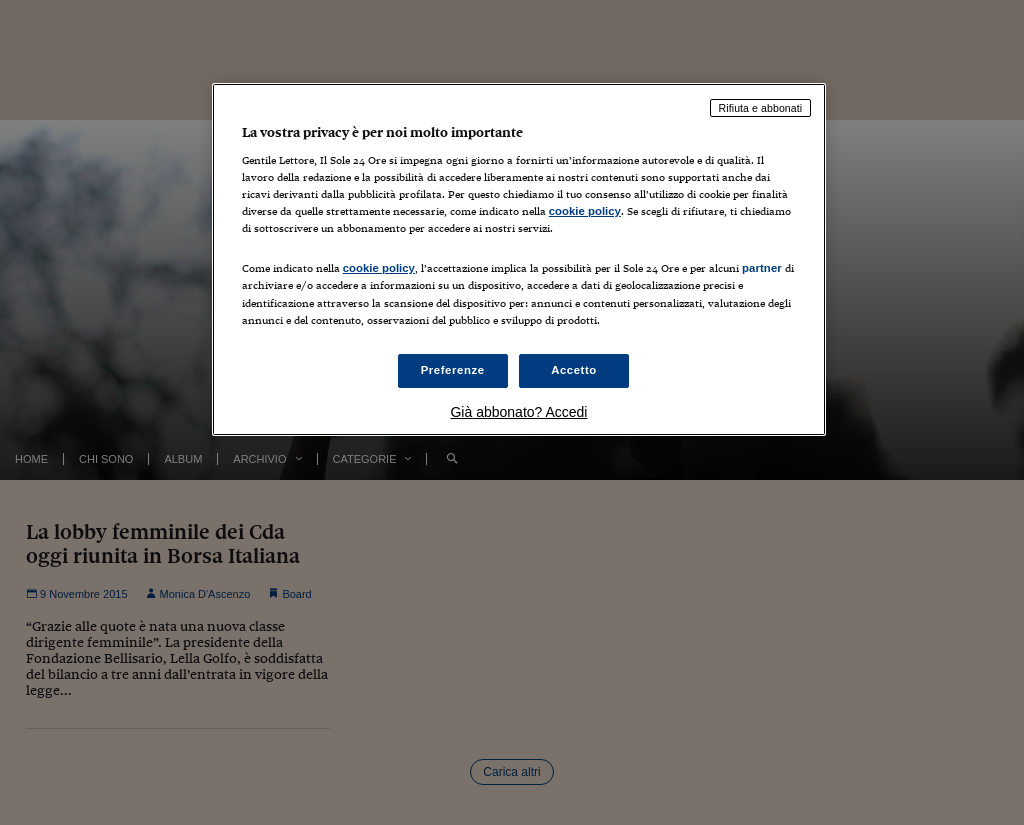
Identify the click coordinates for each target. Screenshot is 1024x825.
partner (762, 268)
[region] (519, 259)
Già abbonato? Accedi (518, 412)
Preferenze (453, 370)
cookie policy (585, 211)
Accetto (574, 370)
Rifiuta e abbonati (761, 108)
